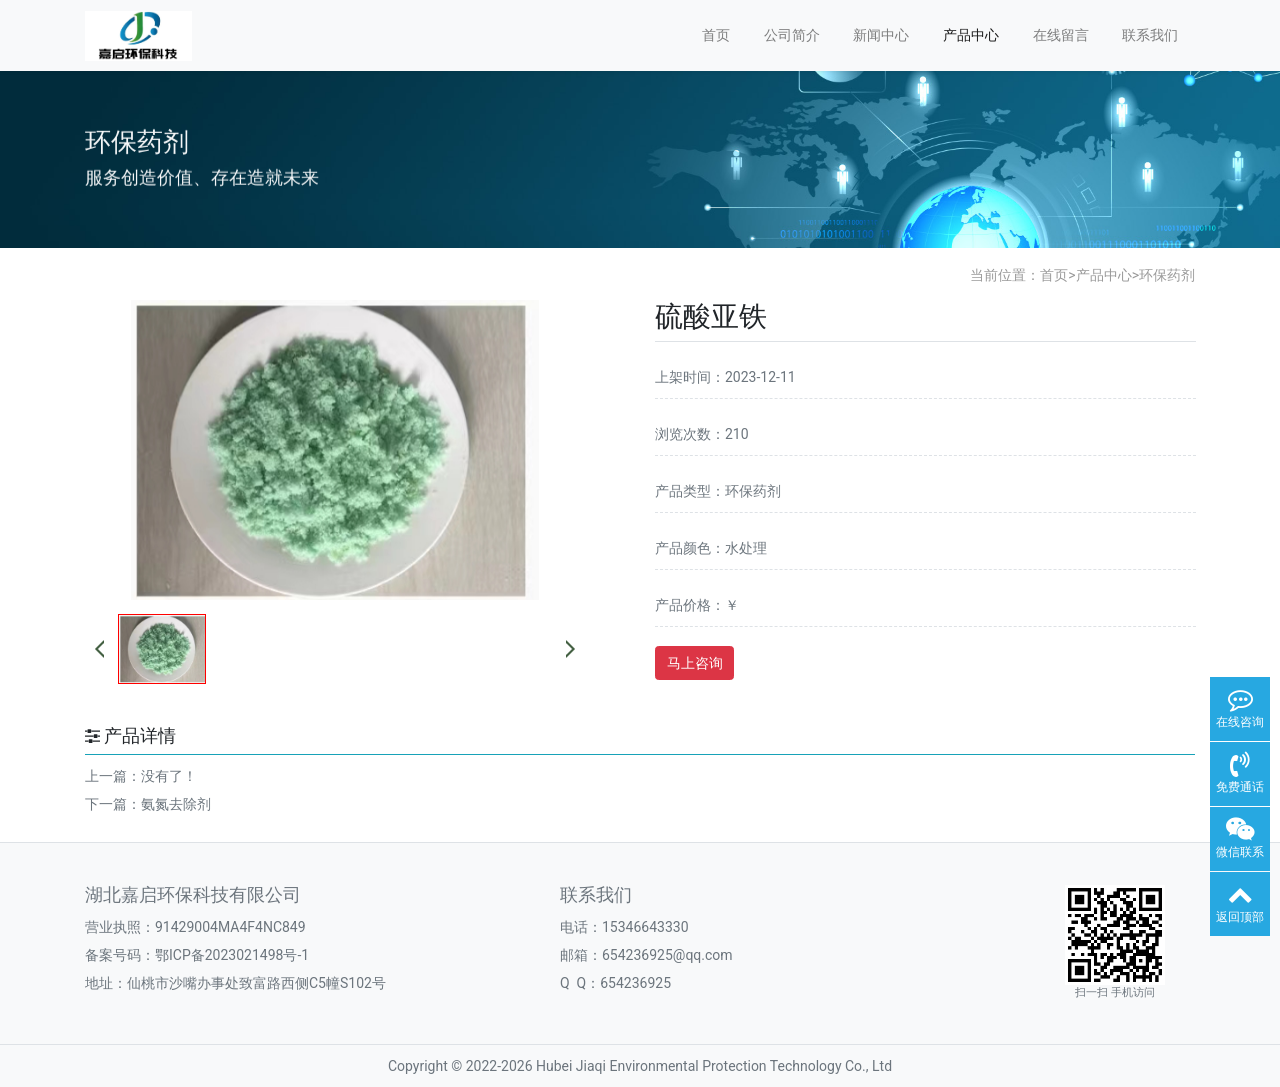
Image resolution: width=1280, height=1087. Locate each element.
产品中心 (971, 35)
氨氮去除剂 (176, 804)
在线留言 (1061, 35)
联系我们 (1150, 35)
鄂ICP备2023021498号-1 (232, 955)
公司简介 (792, 35)
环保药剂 (1167, 275)
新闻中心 (881, 35)
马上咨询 (695, 663)
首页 (716, 35)
